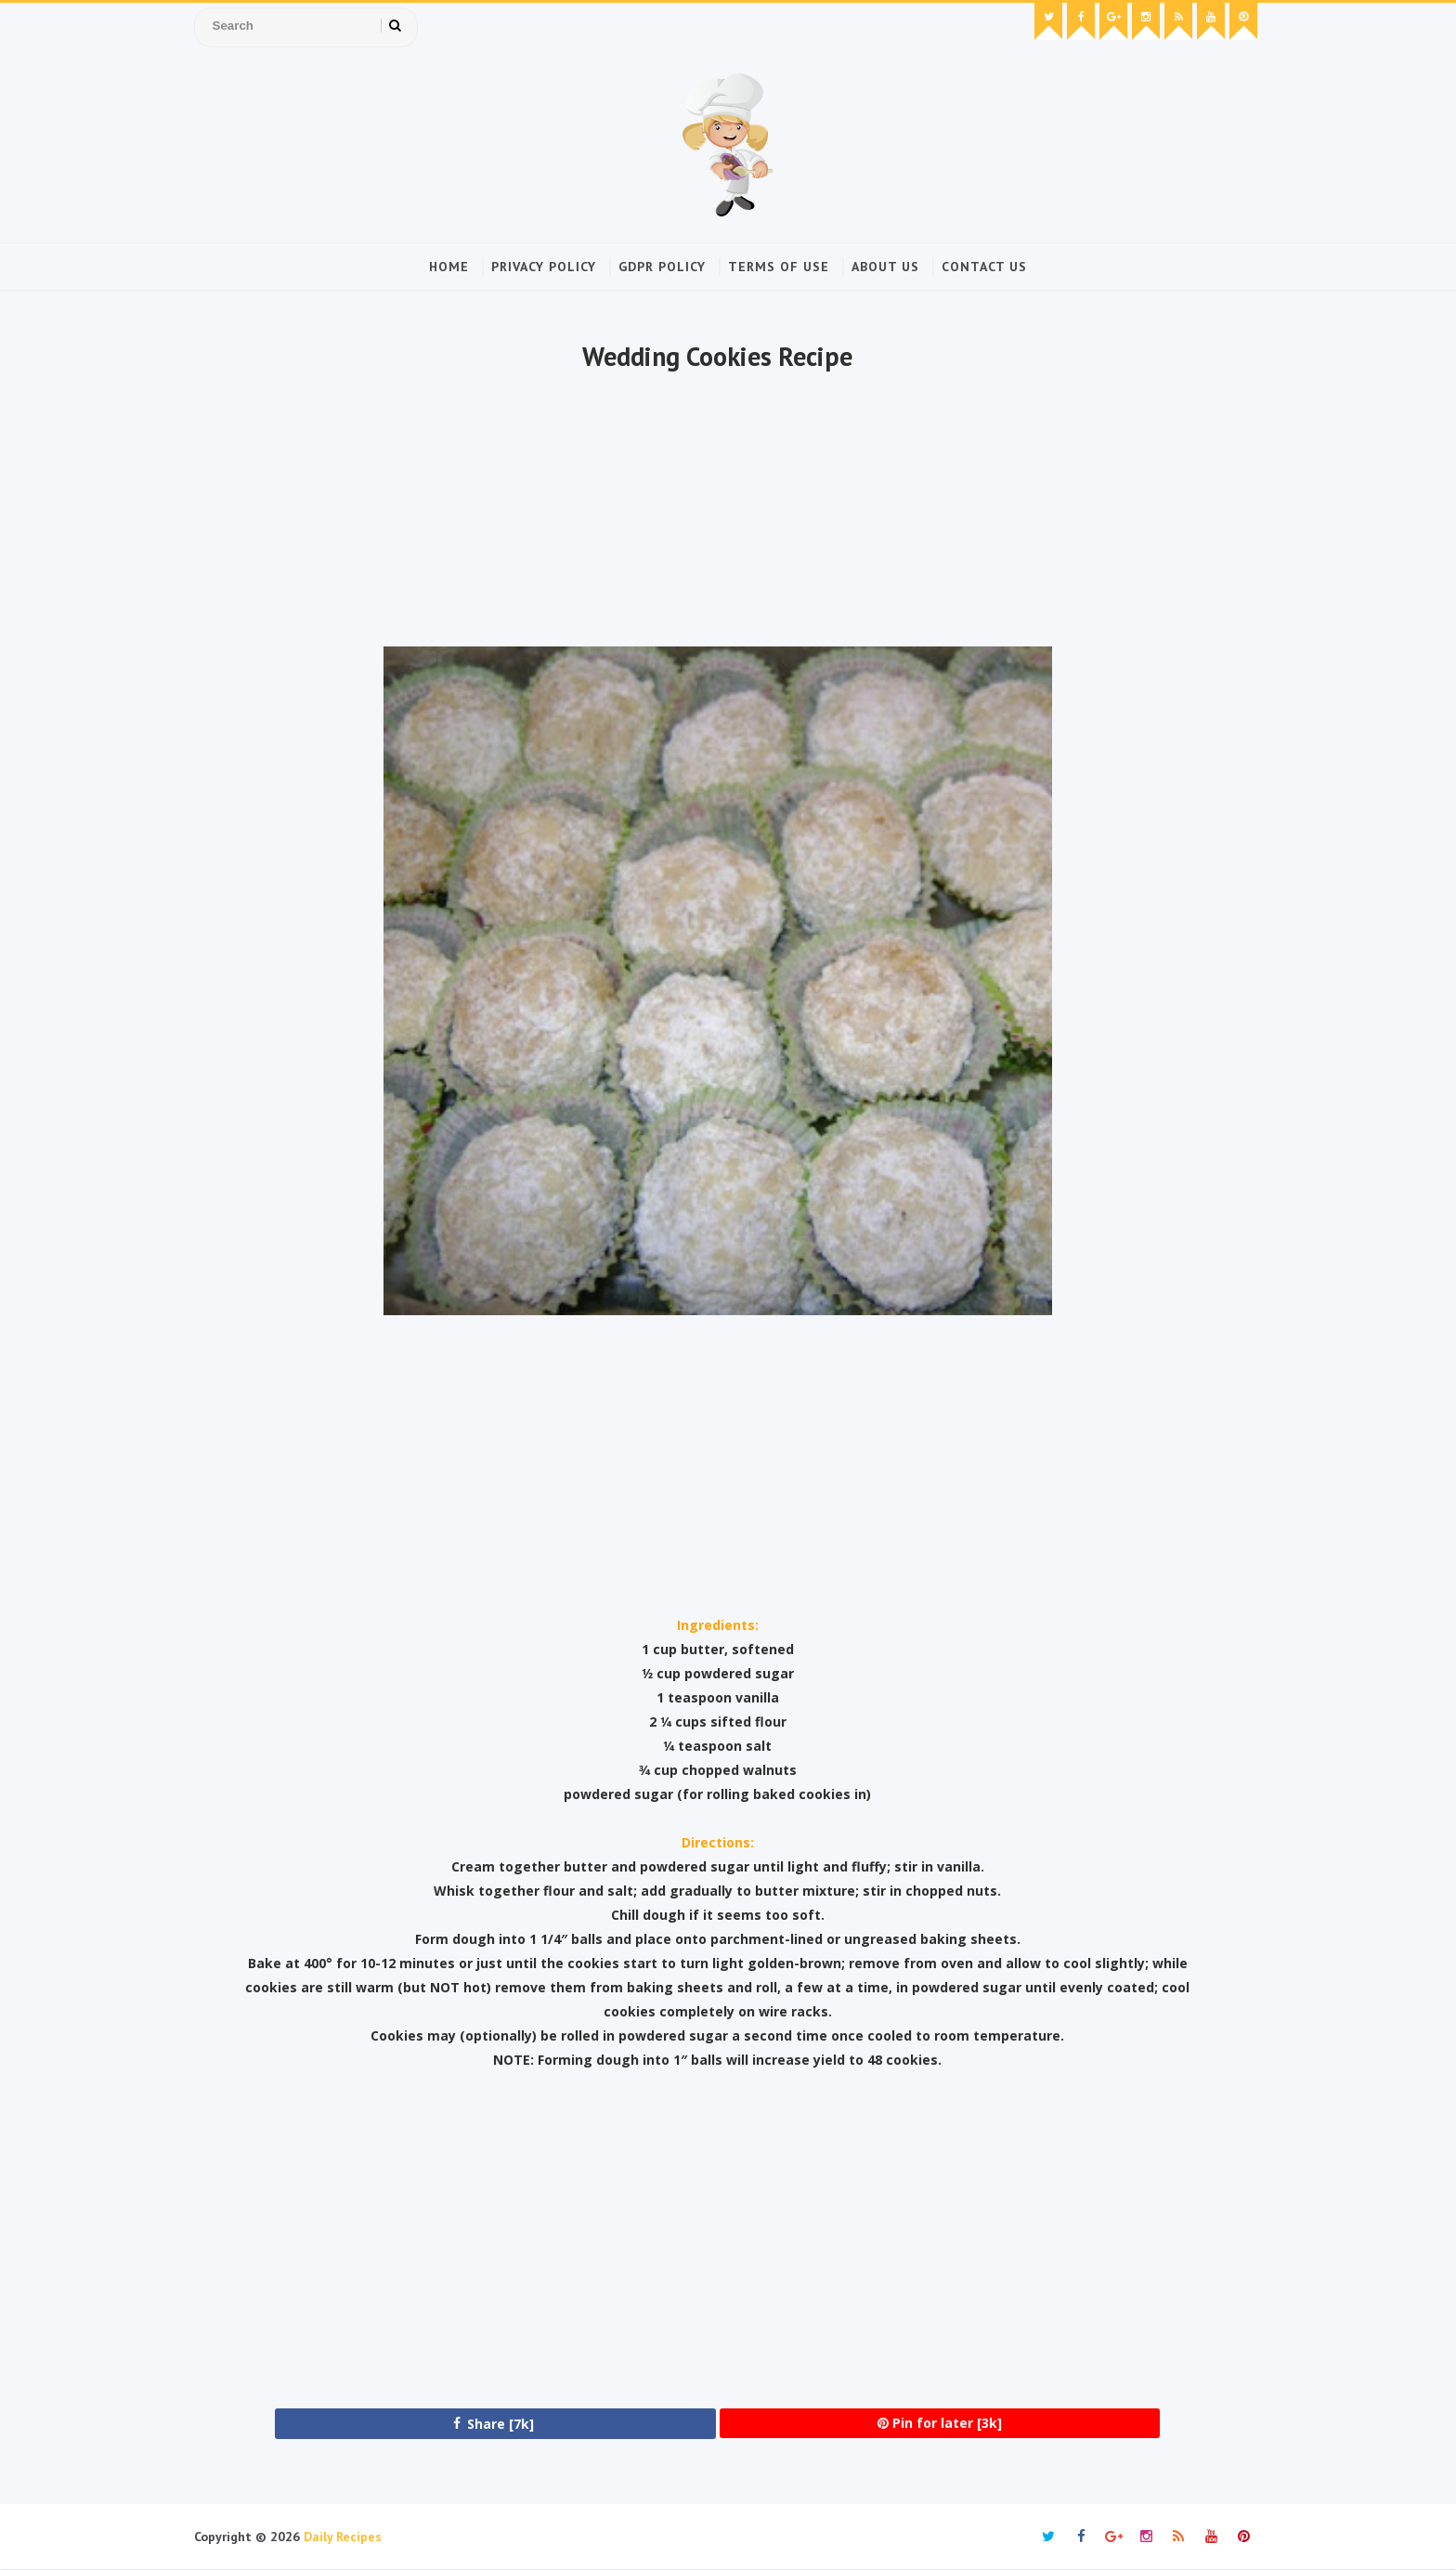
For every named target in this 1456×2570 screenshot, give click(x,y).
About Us (885, 266)
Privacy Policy (543, 266)
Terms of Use (778, 266)
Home (449, 266)
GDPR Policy (662, 266)
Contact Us (984, 266)
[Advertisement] (717, 512)
